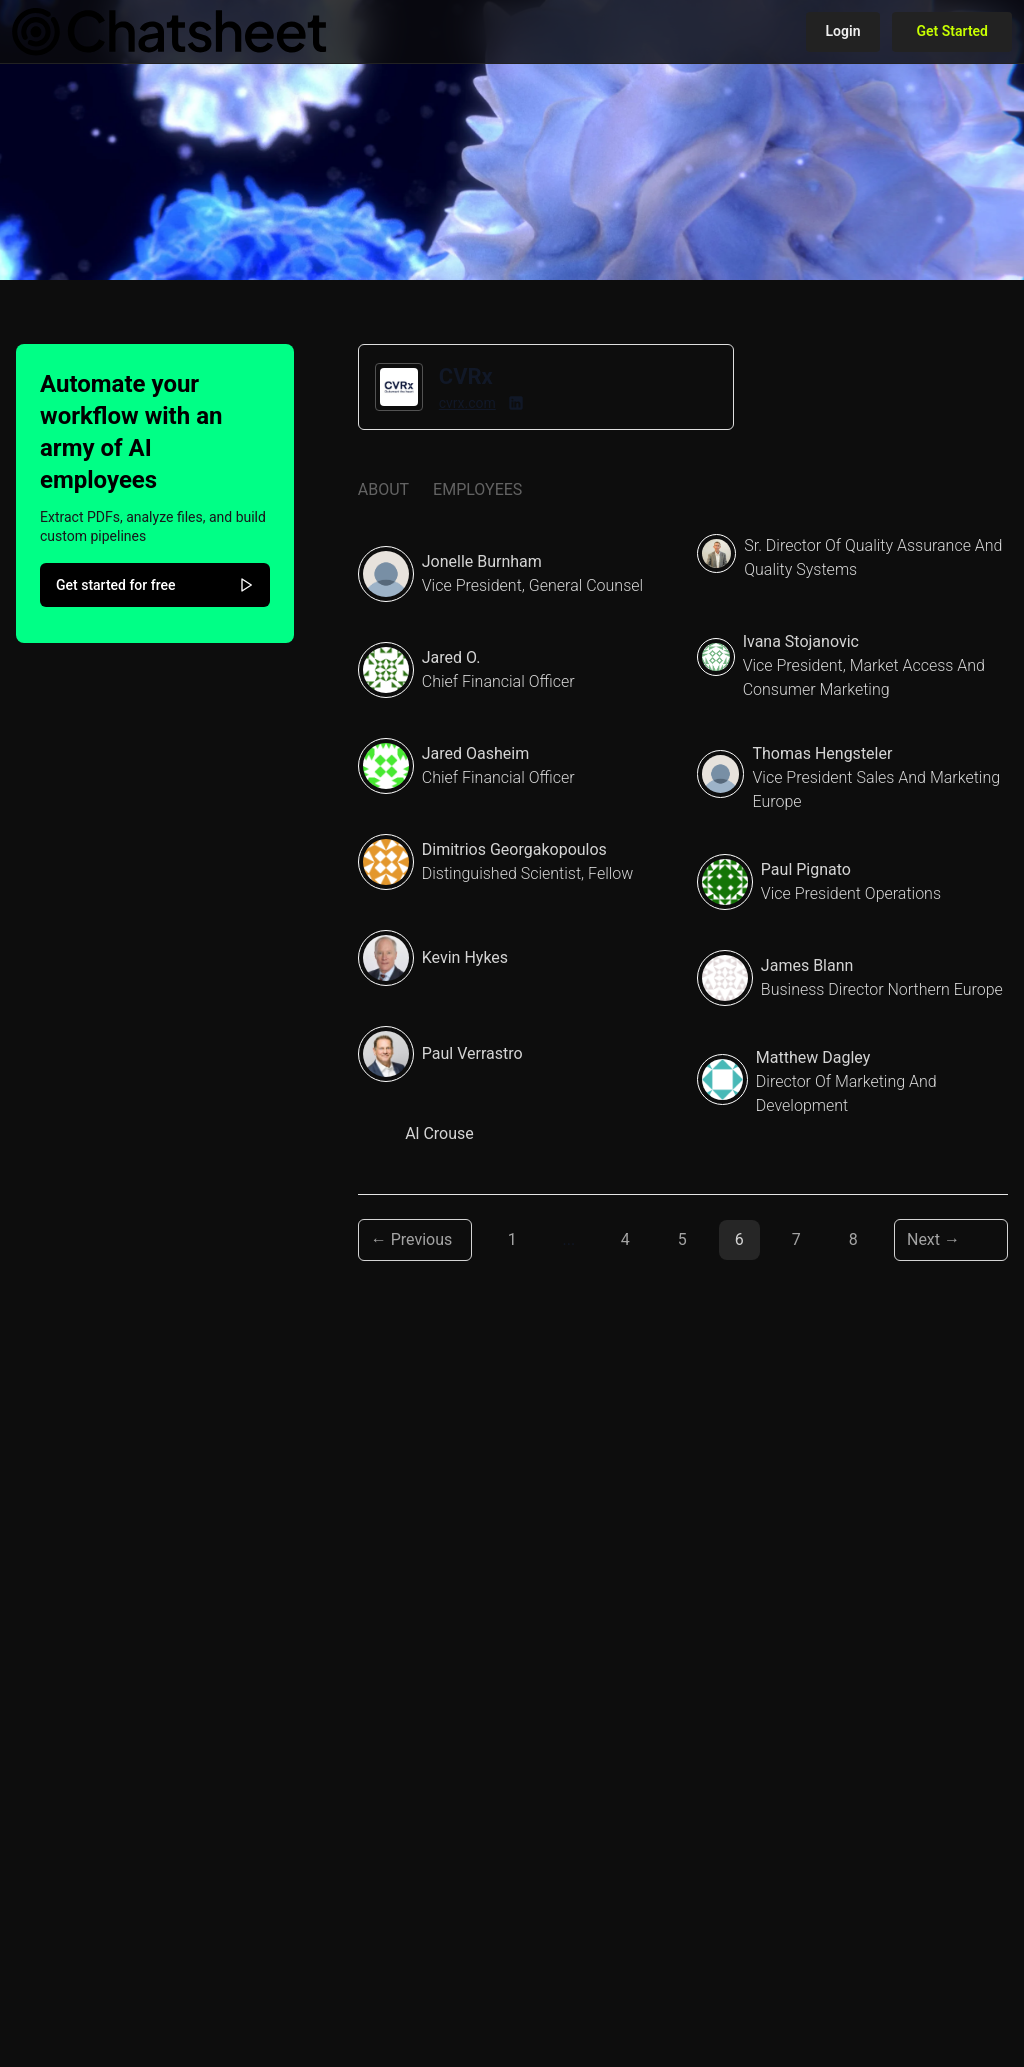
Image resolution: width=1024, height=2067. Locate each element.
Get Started (952, 31)
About (383, 489)
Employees (477, 489)
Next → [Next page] (933, 1239)
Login (843, 31)
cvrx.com (467, 403)
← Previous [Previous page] (412, 1239)
